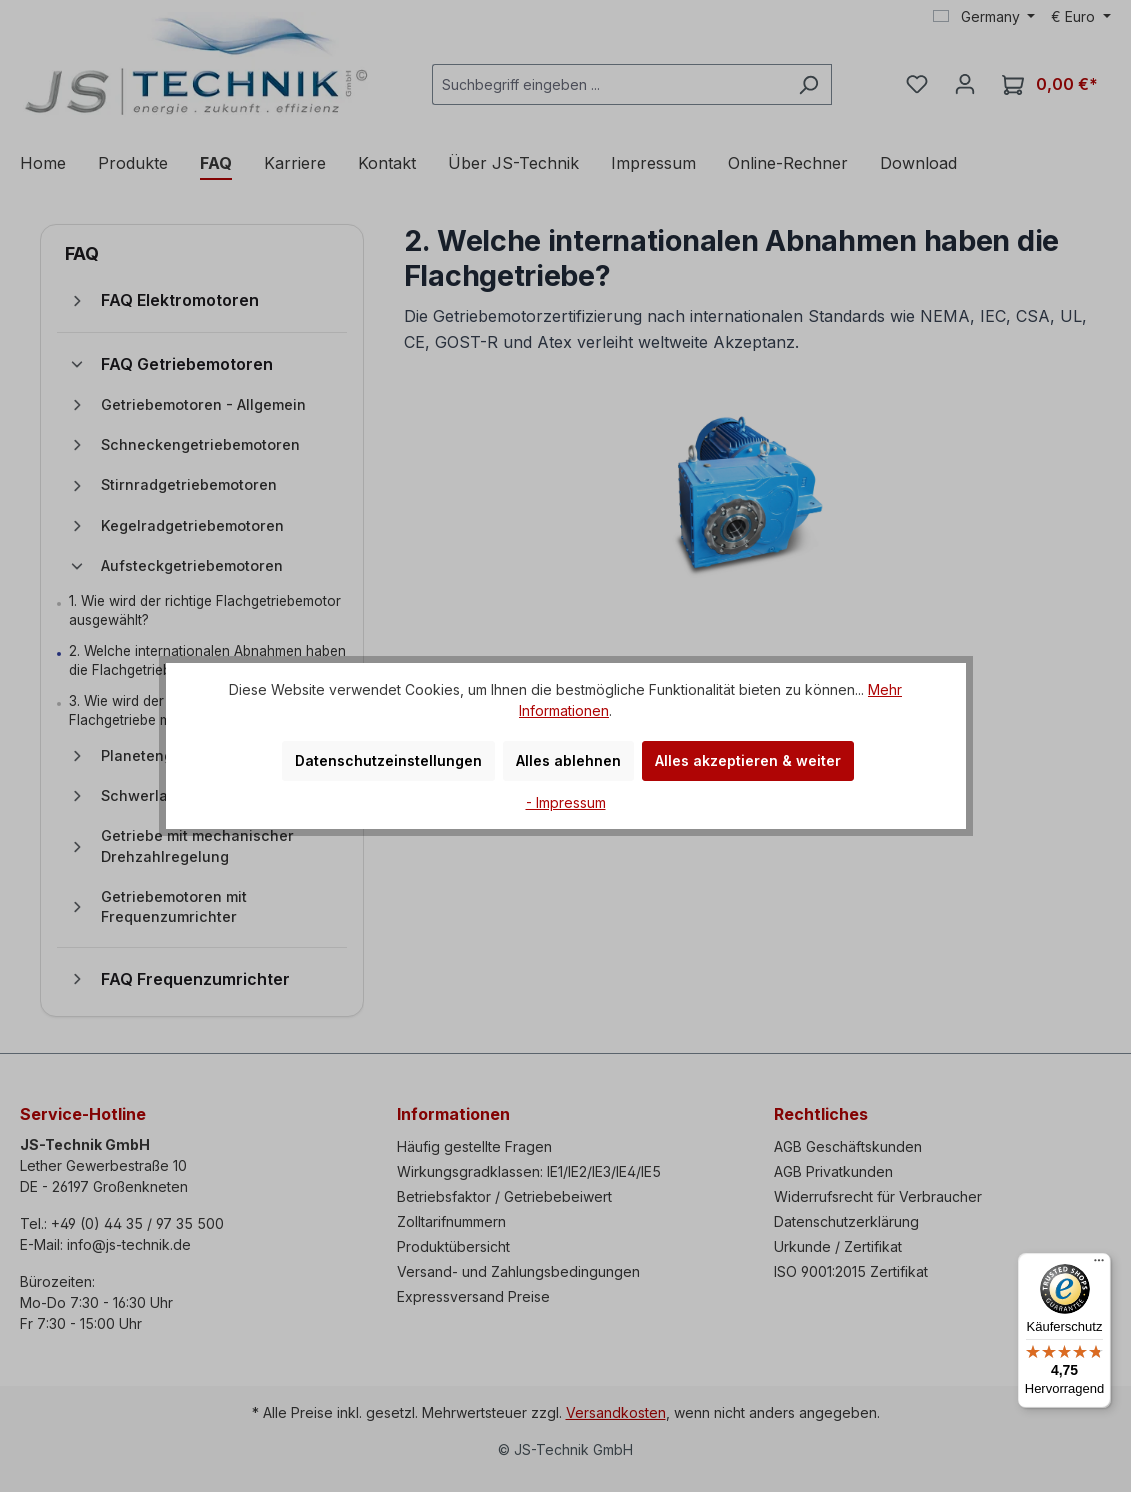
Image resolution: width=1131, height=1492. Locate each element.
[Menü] (1099, 1265)
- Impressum (566, 802)
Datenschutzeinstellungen (388, 760)
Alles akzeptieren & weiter (748, 760)
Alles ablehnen (568, 760)
